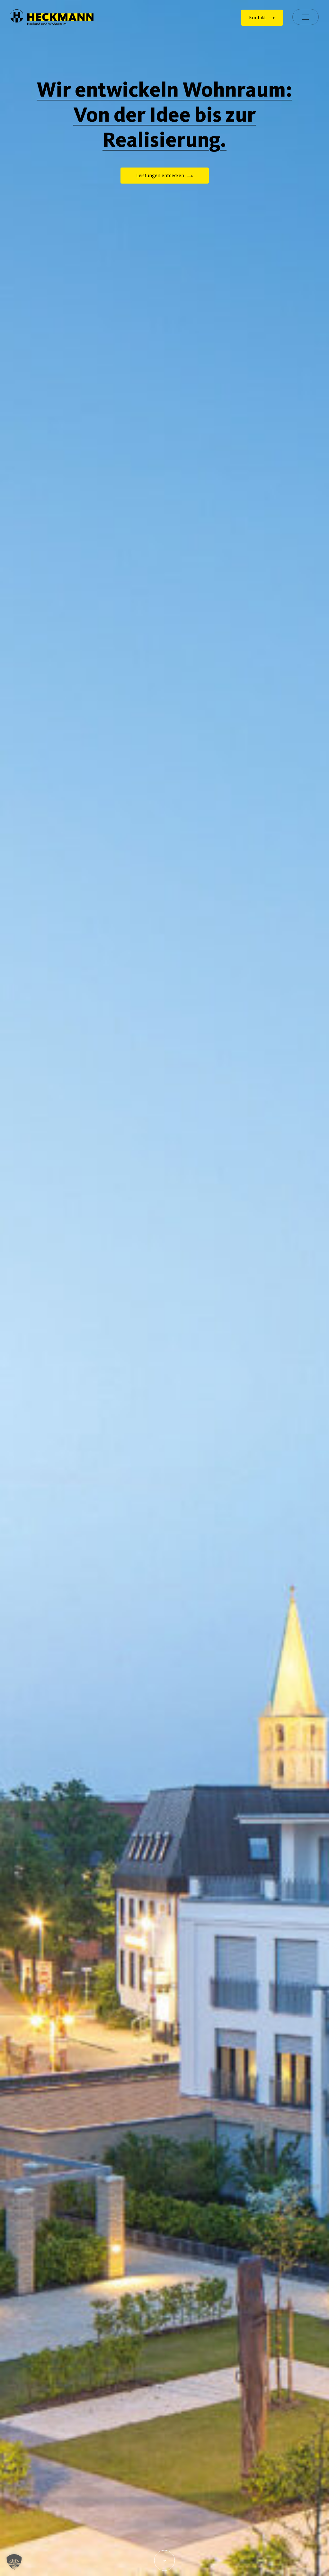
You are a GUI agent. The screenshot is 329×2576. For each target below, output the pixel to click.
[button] (14, 2562)
